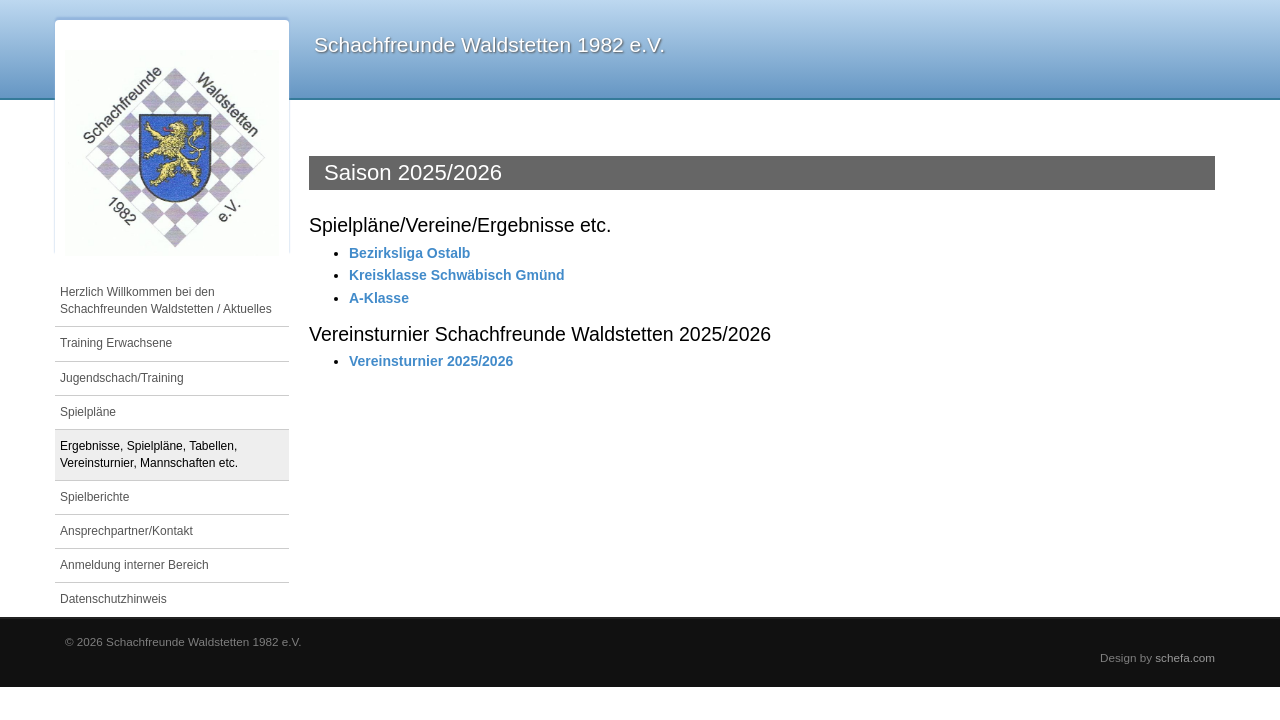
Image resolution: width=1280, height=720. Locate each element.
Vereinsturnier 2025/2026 (431, 361)
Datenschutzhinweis (113, 599)
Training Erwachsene (116, 343)
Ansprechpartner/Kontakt (126, 531)
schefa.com (1185, 657)
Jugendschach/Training (122, 378)
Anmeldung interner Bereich (134, 565)
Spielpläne (88, 412)
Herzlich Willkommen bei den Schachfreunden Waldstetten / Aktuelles (166, 300)
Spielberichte (94, 497)
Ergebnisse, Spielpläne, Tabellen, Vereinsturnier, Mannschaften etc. (149, 454)
